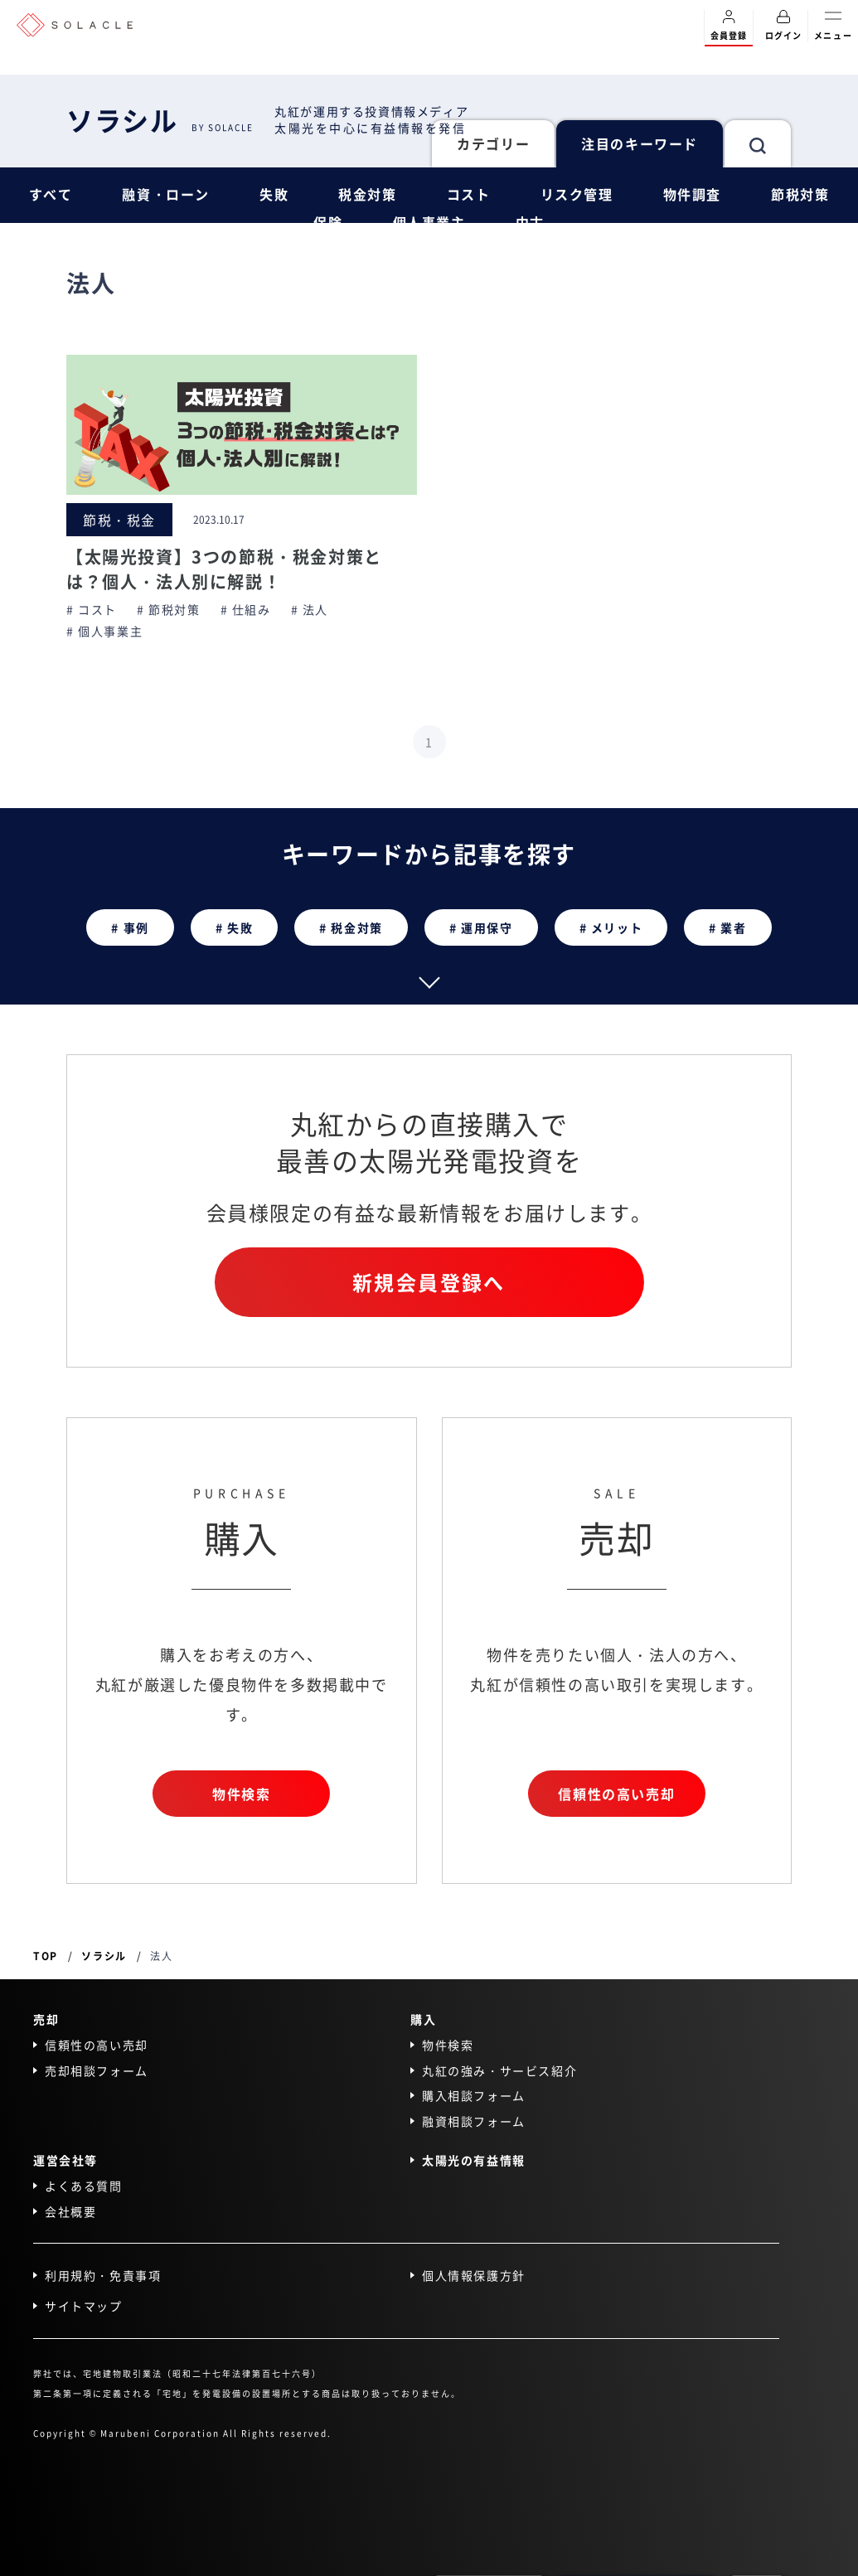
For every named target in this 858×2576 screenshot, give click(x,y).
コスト (469, 194)
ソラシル (160, 119)
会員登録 (728, 25)
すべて (51, 194)
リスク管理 (576, 194)
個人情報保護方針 (474, 2276)
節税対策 (800, 194)
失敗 (273, 194)
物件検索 (241, 1794)
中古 (530, 222)
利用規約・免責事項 (103, 2276)
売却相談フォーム (96, 2070)
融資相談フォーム (474, 2121)
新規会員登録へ (429, 1282)
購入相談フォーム (474, 2096)
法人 (315, 610)
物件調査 (692, 194)
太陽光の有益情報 (474, 2160)
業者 (733, 927)
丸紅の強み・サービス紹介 (499, 2070)
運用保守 (486, 927)
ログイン (782, 25)
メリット (616, 927)
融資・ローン (166, 194)
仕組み (251, 610)
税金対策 (367, 194)
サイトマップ (84, 2306)
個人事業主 (429, 222)
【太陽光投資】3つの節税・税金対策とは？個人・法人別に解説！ (224, 569)
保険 (327, 222)
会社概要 (70, 2211)
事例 (136, 927)
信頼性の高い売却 (616, 1794)
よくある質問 (84, 2185)
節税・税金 (119, 520)
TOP (45, 1956)
